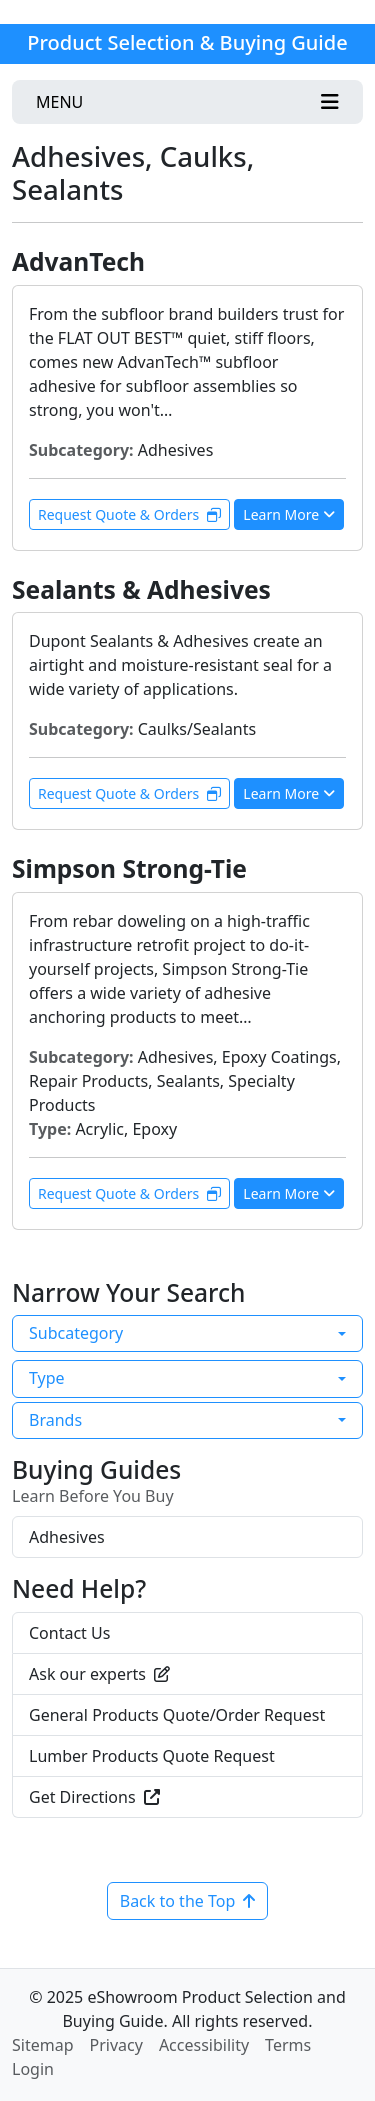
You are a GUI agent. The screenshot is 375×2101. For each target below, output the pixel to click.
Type (47, 1378)
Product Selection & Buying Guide (187, 42)
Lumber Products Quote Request (152, 1756)
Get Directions (94, 1797)
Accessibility (204, 2045)
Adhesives (67, 1537)
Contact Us (69, 1633)
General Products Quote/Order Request (177, 1715)
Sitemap (43, 2045)
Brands (55, 1420)
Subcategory (76, 1333)
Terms (288, 2045)
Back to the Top (188, 1901)
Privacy (116, 2045)
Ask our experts (99, 1674)
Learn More (289, 514)
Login (33, 2069)
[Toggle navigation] (187, 102)
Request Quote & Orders (129, 514)
